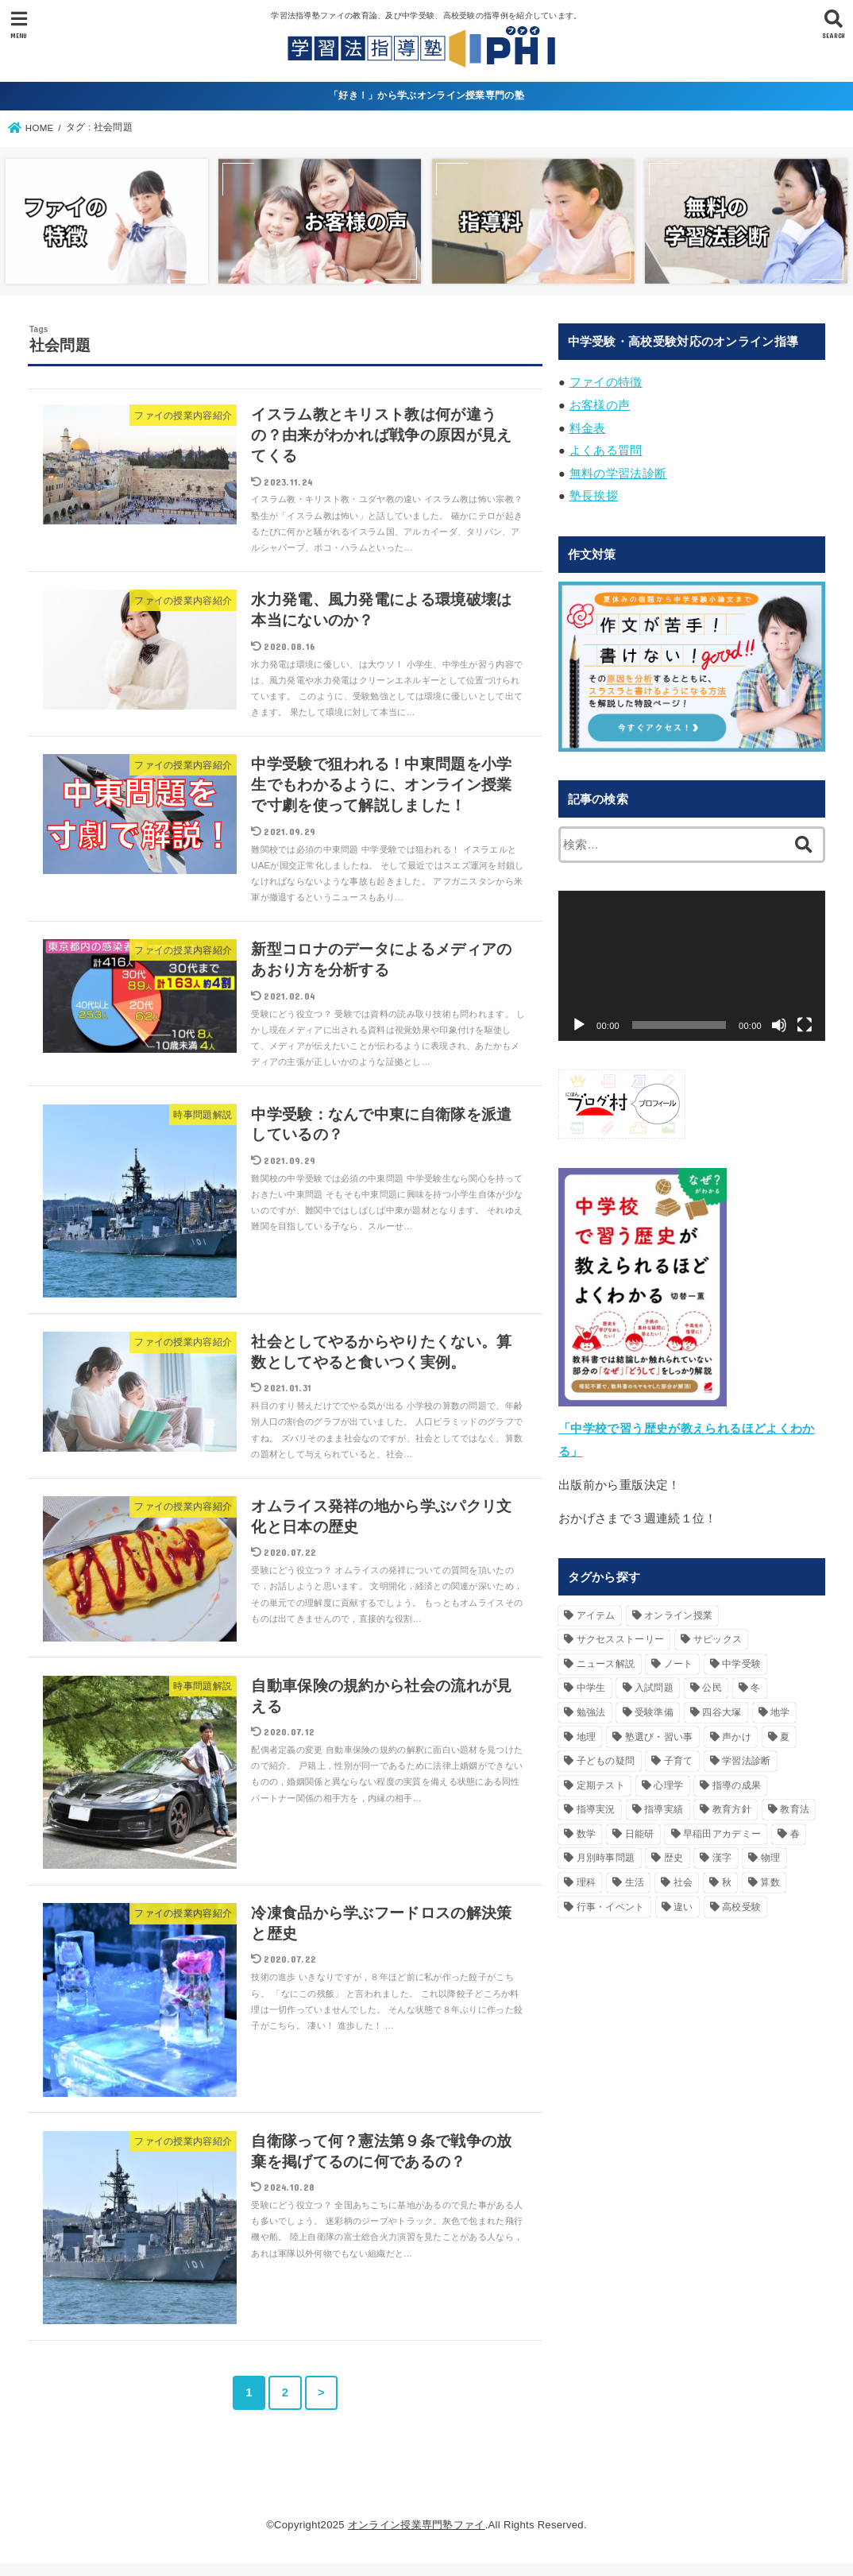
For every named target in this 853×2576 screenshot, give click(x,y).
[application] (691, 961)
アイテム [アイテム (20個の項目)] (596, 1609)
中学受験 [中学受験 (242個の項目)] (741, 1657)
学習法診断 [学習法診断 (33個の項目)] (746, 1754)
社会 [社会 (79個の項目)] (683, 1876)
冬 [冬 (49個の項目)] (755, 1681)
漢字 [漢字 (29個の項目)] (722, 1851)
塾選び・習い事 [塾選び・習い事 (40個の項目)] (659, 1730)
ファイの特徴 (606, 381)
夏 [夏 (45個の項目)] (784, 1730)
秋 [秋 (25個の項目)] (726, 1876)
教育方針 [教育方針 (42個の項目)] (731, 1802)
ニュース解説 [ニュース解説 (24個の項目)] (606, 1657)
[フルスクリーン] (804, 1020)
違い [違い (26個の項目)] (683, 1900)
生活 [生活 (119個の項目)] (635, 1876)
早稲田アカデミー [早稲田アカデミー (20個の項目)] (722, 1827)
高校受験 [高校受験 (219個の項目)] (741, 1900)
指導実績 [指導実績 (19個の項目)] (663, 1802)
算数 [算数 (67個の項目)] (770, 1876)
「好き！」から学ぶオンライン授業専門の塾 (426, 95)
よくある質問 (606, 447)
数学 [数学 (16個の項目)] (586, 1827)
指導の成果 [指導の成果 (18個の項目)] (737, 1779)
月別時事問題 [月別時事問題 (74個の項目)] (606, 1851)
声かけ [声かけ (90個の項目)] (736, 1730)
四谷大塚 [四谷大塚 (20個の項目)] (721, 1706)
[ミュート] (779, 1020)
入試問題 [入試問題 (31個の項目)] (654, 1681)
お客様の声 (600, 403)
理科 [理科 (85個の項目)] (586, 1876)
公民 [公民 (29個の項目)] (712, 1681)
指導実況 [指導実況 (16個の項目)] (596, 1802)
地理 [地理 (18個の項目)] (586, 1730)
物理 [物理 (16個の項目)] (771, 1851)
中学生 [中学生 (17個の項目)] (591, 1681)
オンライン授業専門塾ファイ (416, 2537)
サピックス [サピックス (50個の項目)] (718, 1632)
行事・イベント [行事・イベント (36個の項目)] (611, 1900)
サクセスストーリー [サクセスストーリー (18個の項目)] (621, 1632)
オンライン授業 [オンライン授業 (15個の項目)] (678, 1609)
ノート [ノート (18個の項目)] (678, 1657)
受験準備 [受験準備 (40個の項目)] (654, 1706)
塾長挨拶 (593, 491)
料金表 (587, 426)
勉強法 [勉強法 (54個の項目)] (591, 1706)
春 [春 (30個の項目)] (795, 1827)
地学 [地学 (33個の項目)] (780, 1706)
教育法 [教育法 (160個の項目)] (794, 1802)
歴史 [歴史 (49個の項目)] (674, 1851)
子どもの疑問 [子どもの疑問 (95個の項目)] (606, 1754)
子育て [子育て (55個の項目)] (678, 1754)
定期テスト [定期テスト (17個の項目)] (601, 1779)
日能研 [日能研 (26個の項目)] (639, 1827)
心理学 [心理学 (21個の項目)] (668, 1779)
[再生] (579, 1020)
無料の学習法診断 (618, 469)
